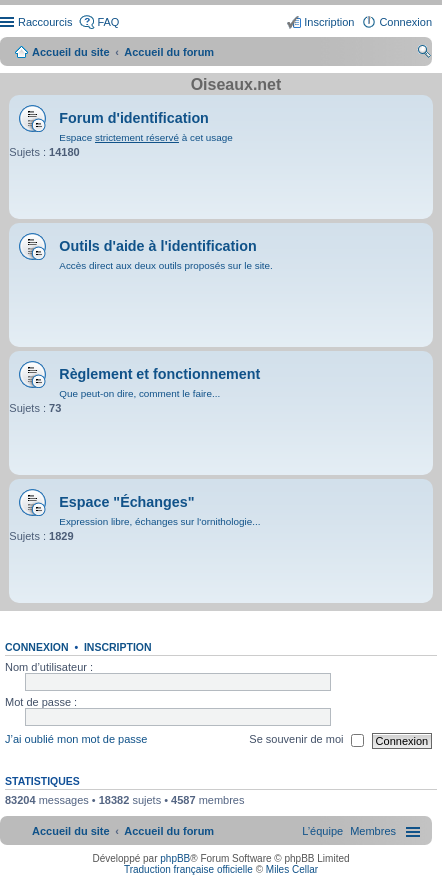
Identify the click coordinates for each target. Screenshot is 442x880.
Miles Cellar (292, 869)
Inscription (118, 647)
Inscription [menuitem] (329, 22)
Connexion (37, 647)
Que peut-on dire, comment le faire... (139, 393)
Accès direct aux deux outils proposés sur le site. (166, 265)
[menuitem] (373, 831)
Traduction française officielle (188, 869)
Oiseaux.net (236, 84)
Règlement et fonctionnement (159, 374)
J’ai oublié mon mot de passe (76, 740)
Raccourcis (45, 22)
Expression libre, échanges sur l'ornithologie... (159, 521)
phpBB (175, 858)
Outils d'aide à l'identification (157, 246)
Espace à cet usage (145, 137)
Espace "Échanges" (126, 502)
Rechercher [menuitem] (424, 54)
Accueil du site (71, 52)
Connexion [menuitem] (405, 22)
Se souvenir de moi (306, 741)
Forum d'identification (134, 118)
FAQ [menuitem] (108, 22)
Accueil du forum (169, 52)
